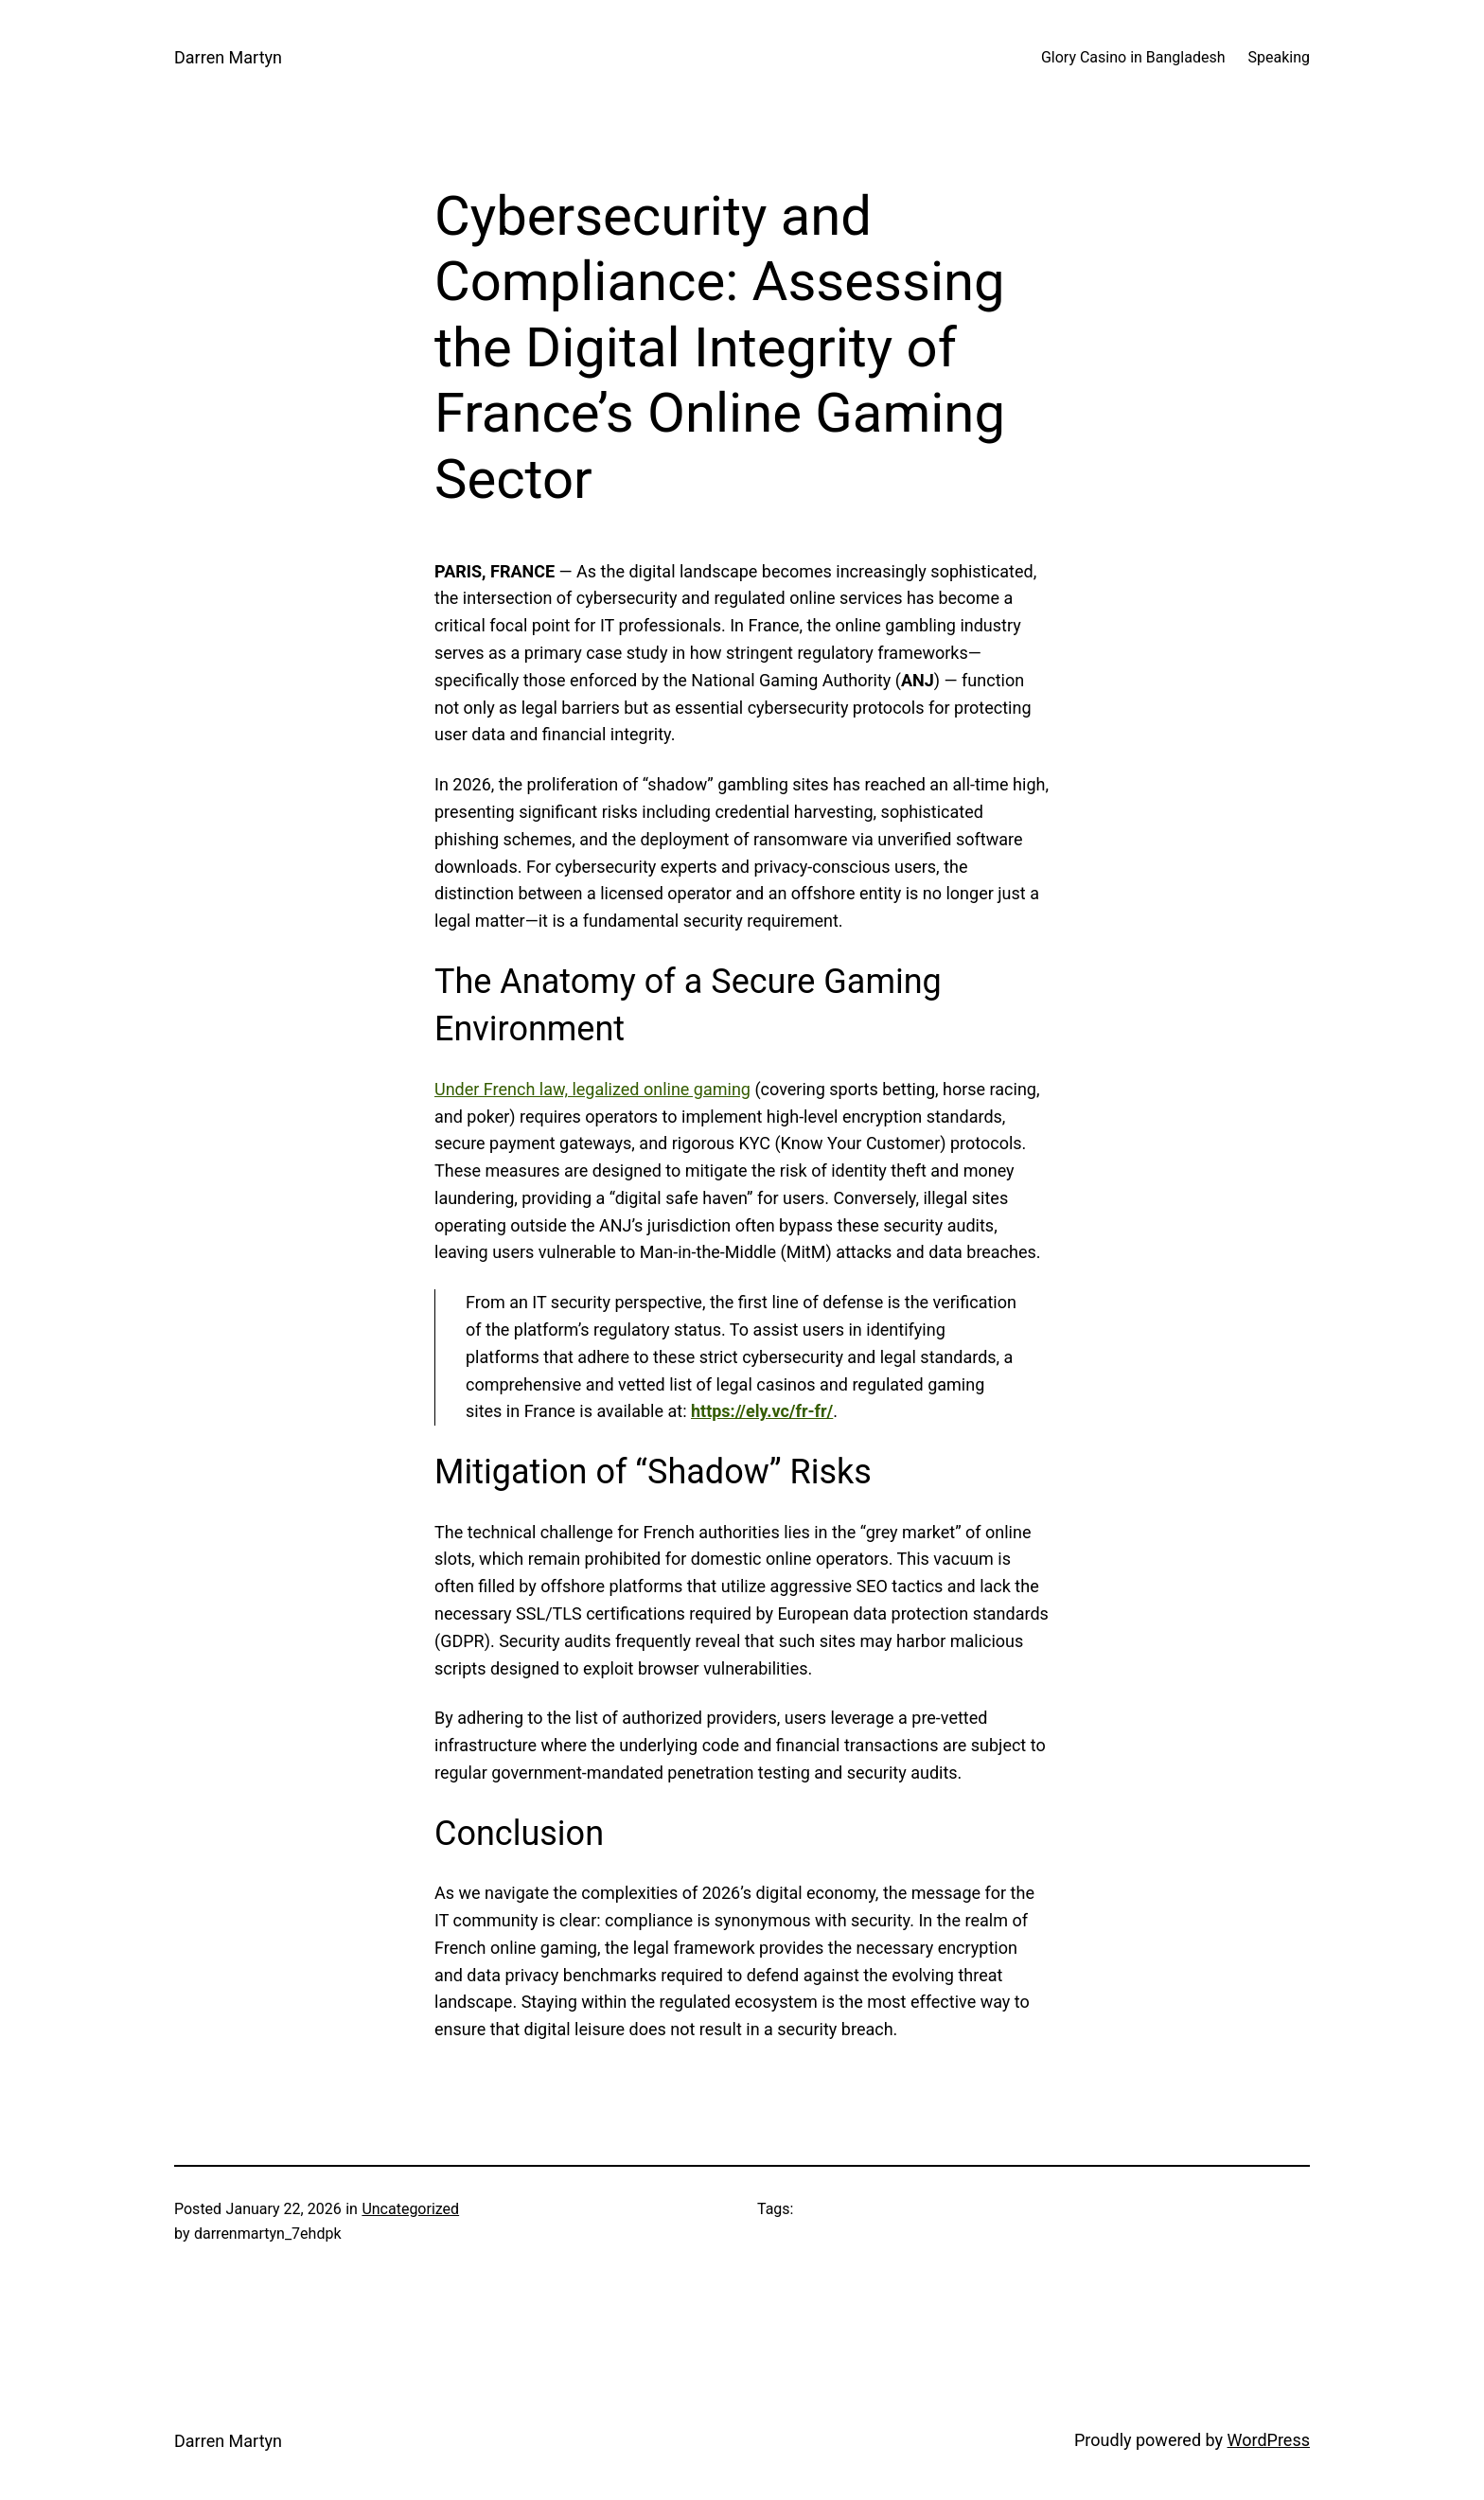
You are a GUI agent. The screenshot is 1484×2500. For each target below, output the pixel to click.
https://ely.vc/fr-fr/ (762, 1411)
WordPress (1269, 2440)
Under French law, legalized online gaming (592, 1089)
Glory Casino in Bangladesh (1133, 57)
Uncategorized (410, 2209)
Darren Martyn (228, 57)
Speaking (1279, 57)
